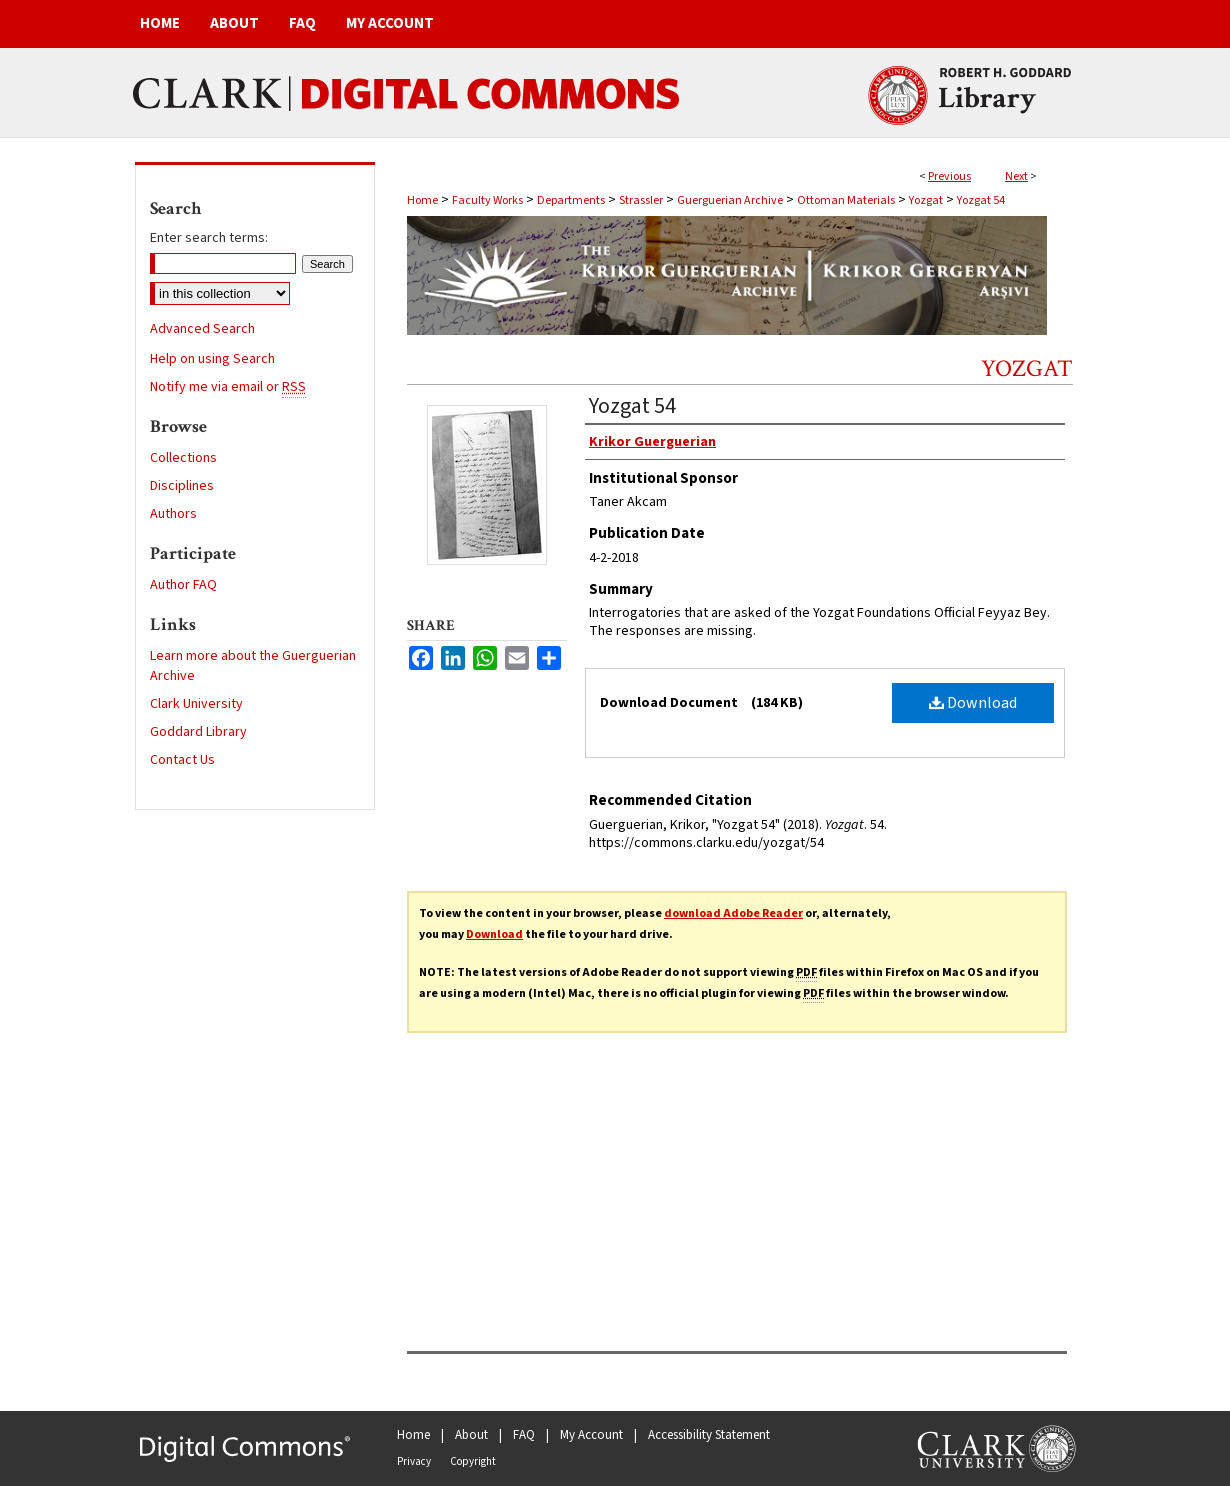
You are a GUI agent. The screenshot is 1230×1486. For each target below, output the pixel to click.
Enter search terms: (209, 238)
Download (973, 703)
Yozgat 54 (981, 200)
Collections (183, 458)
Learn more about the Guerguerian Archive (253, 666)
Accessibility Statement (709, 1435)
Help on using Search (212, 359)
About (471, 1435)
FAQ (524, 1435)
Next (1016, 176)
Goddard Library (198, 732)
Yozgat (926, 200)
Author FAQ (183, 585)
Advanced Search (202, 329)
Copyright (473, 1461)
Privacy (414, 1461)
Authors (173, 514)
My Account (591, 1435)
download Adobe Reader (733, 913)
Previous (949, 176)
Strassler (641, 200)
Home (422, 200)
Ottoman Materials (846, 200)
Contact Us (182, 760)
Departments (571, 200)
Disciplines (182, 486)
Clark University (196, 704)
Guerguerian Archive (730, 200)
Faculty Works (487, 200)
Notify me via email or (228, 387)
